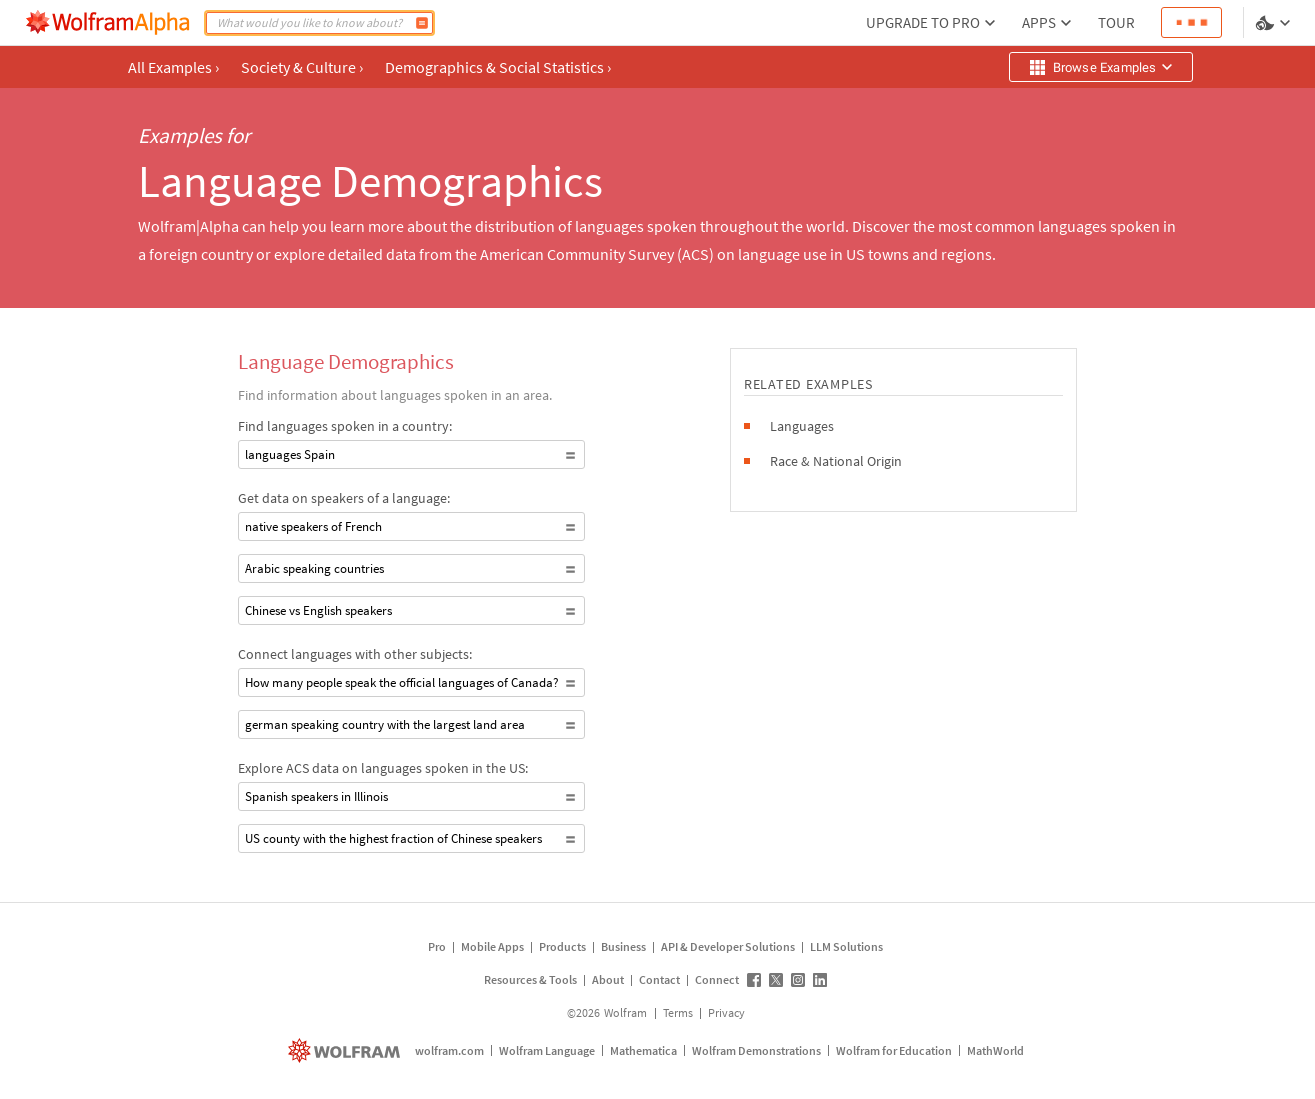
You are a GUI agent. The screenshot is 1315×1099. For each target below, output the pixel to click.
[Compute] (422, 23)
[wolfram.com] (346, 1050)
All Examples (173, 67)
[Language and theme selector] (1275, 23)
